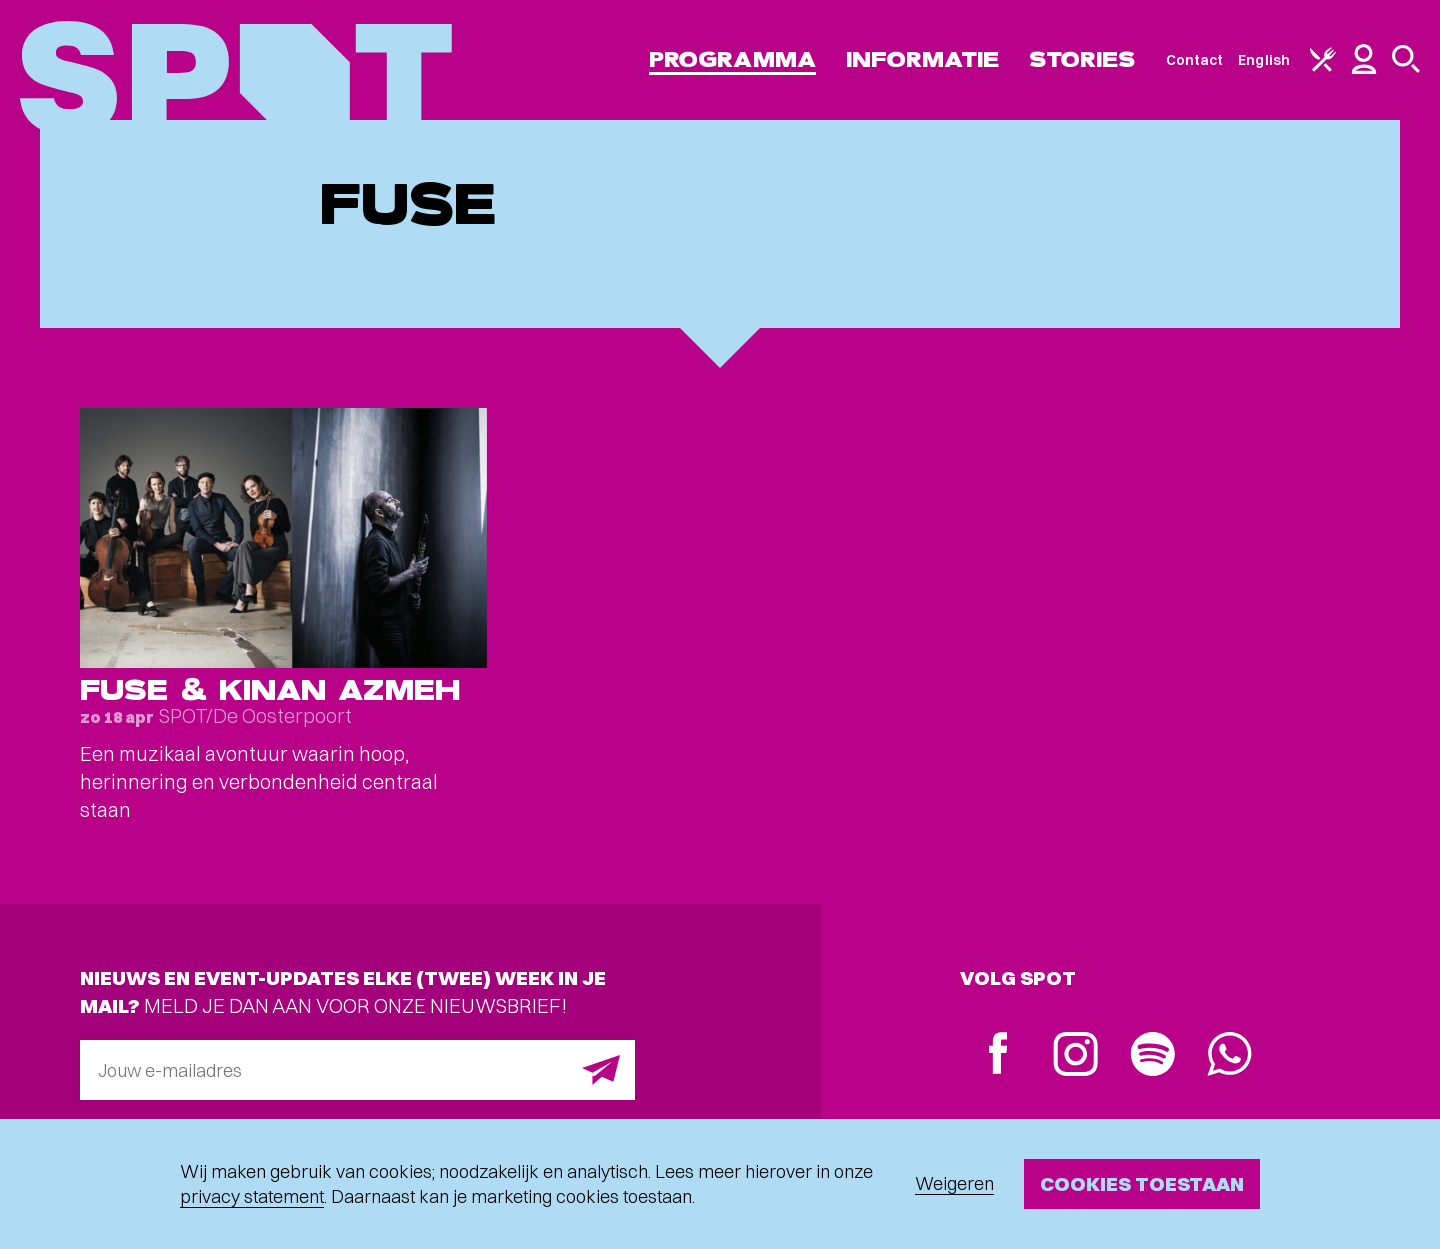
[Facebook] (998, 1055)
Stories (1082, 59)
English (1264, 60)
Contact (1195, 60)
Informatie (922, 59)
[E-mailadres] (357, 1070)
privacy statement (252, 1196)
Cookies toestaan (1142, 1183)
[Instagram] (1075, 1056)
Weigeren (954, 1183)
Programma (732, 59)
